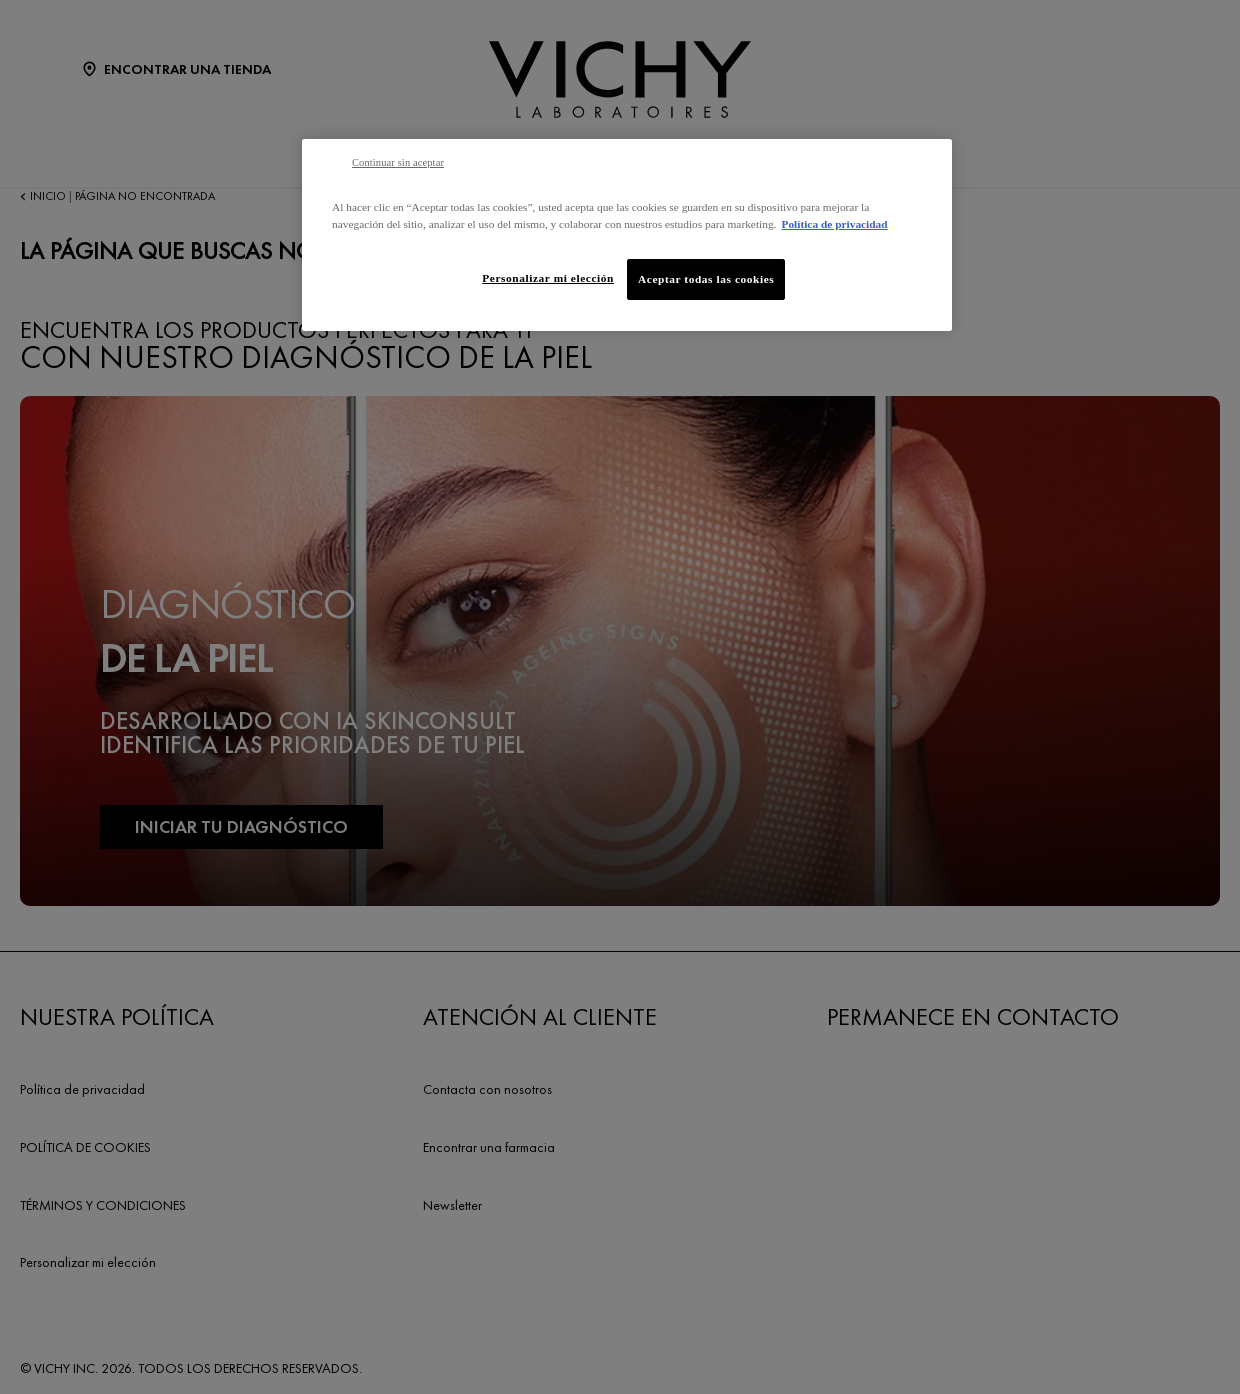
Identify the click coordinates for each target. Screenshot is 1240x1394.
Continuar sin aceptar (398, 162)
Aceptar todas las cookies (706, 279)
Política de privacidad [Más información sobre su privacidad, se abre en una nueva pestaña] (834, 224)
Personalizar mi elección (548, 278)
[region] (627, 235)
